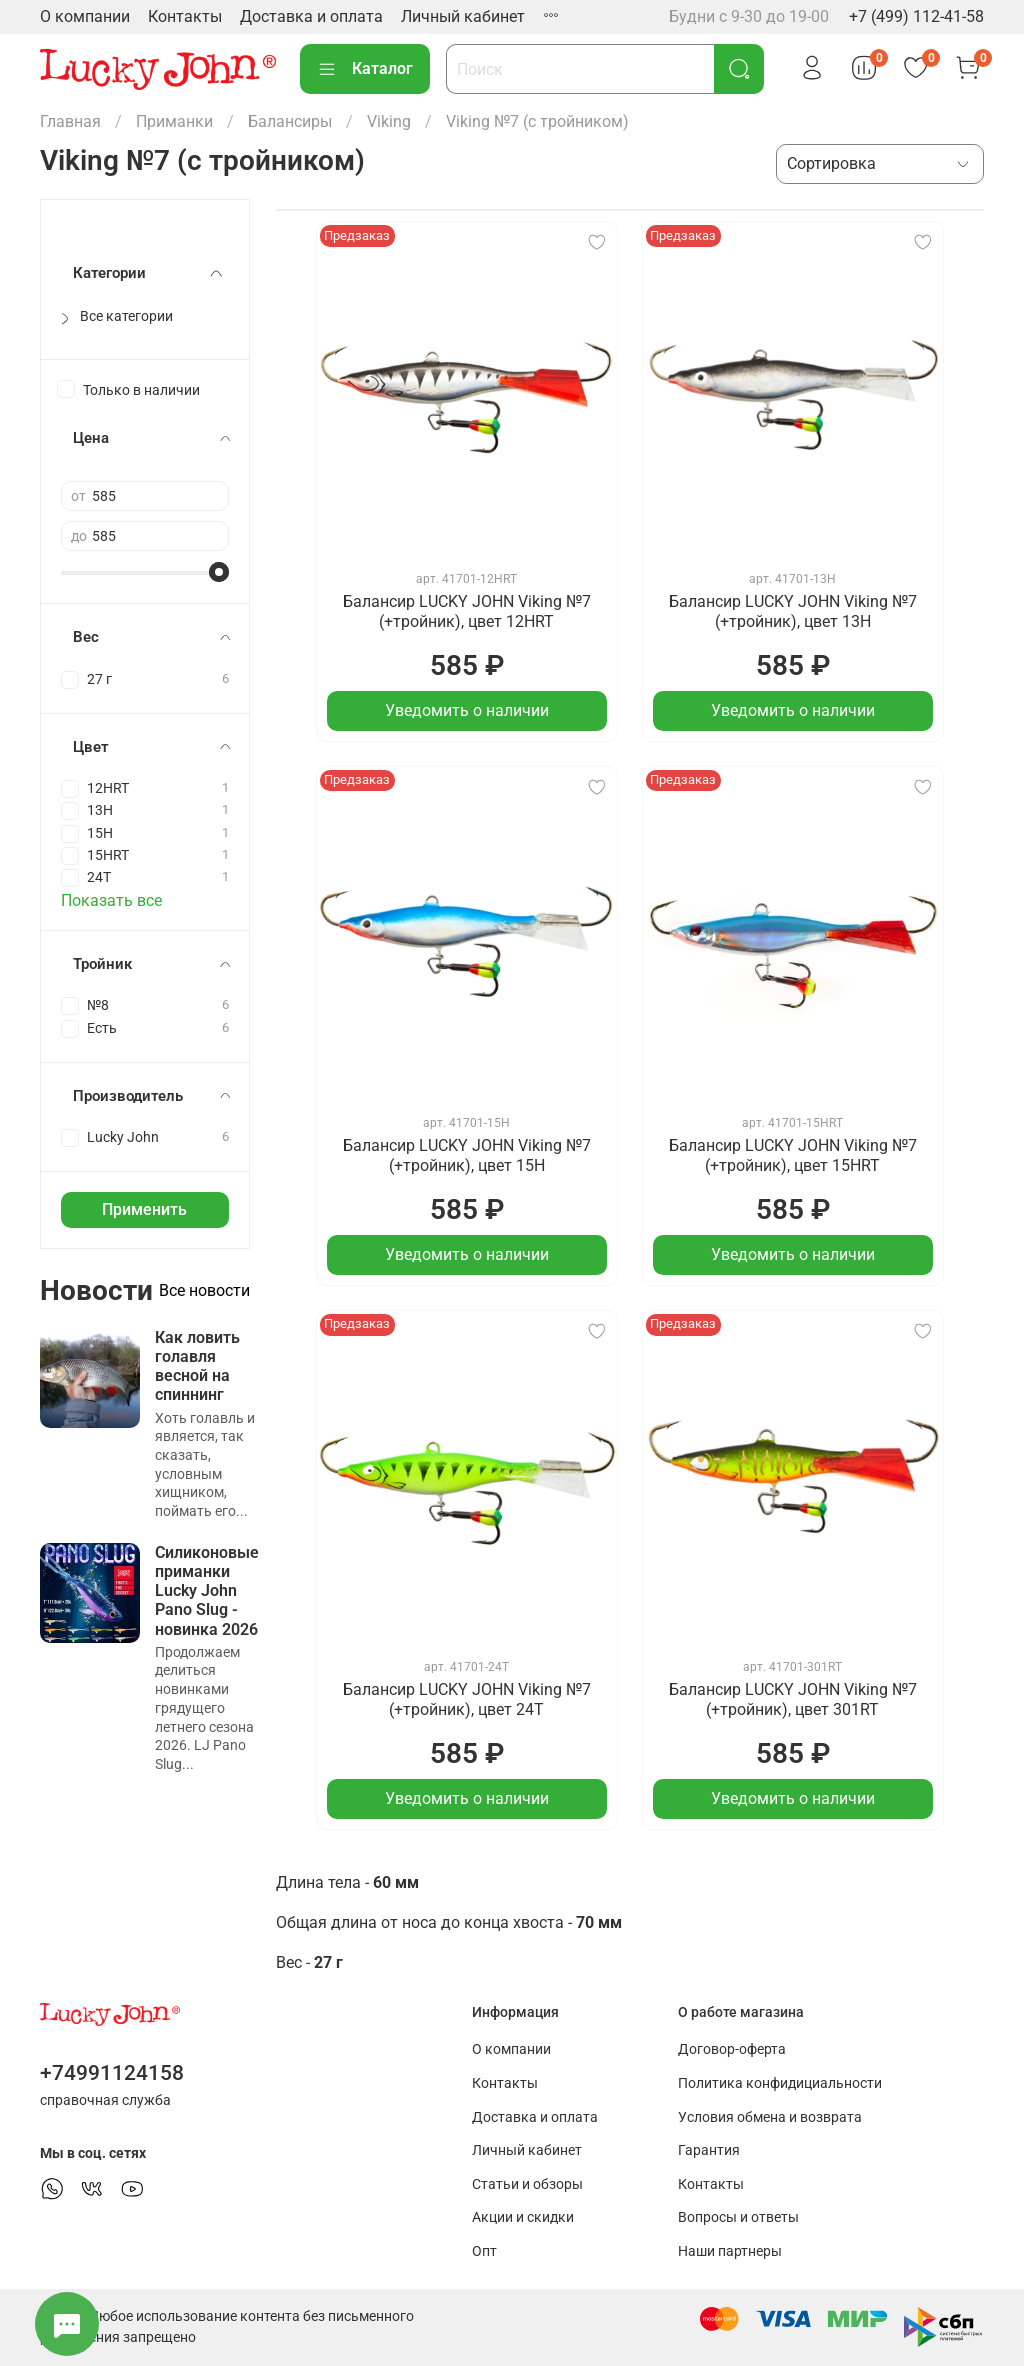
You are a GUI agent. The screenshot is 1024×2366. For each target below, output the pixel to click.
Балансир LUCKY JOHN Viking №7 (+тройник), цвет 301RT (793, 1699)
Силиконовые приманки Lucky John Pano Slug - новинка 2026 (207, 1591)
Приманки (174, 121)
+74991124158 (112, 2073)
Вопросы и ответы (738, 2217)
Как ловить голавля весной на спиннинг (197, 1366)
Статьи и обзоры (527, 2184)
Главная (70, 121)
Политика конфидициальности (780, 2083)
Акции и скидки (523, 2217)
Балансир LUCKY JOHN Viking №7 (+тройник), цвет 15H (467, 1155)
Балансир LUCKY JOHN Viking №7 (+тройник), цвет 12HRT (467, 611)
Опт (484, 2251)
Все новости (204, 1290)
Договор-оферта (732, 2049)
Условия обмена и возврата (770, 2117)
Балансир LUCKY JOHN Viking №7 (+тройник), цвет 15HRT (793, 1155)
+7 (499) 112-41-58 (916, 16)
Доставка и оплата (311, 16)
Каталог (365, 69)
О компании (85, 16)
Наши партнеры (730, 2251)
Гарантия (709, 2150)
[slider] (219, 572)
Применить (144, 1209)
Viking (389, 121)
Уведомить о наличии (467, 710)
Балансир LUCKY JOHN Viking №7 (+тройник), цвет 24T (467, 1699)
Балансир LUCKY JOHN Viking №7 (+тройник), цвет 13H (793, 611)
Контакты (185, 16)
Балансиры (290, 121)
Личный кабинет (463, 16)
